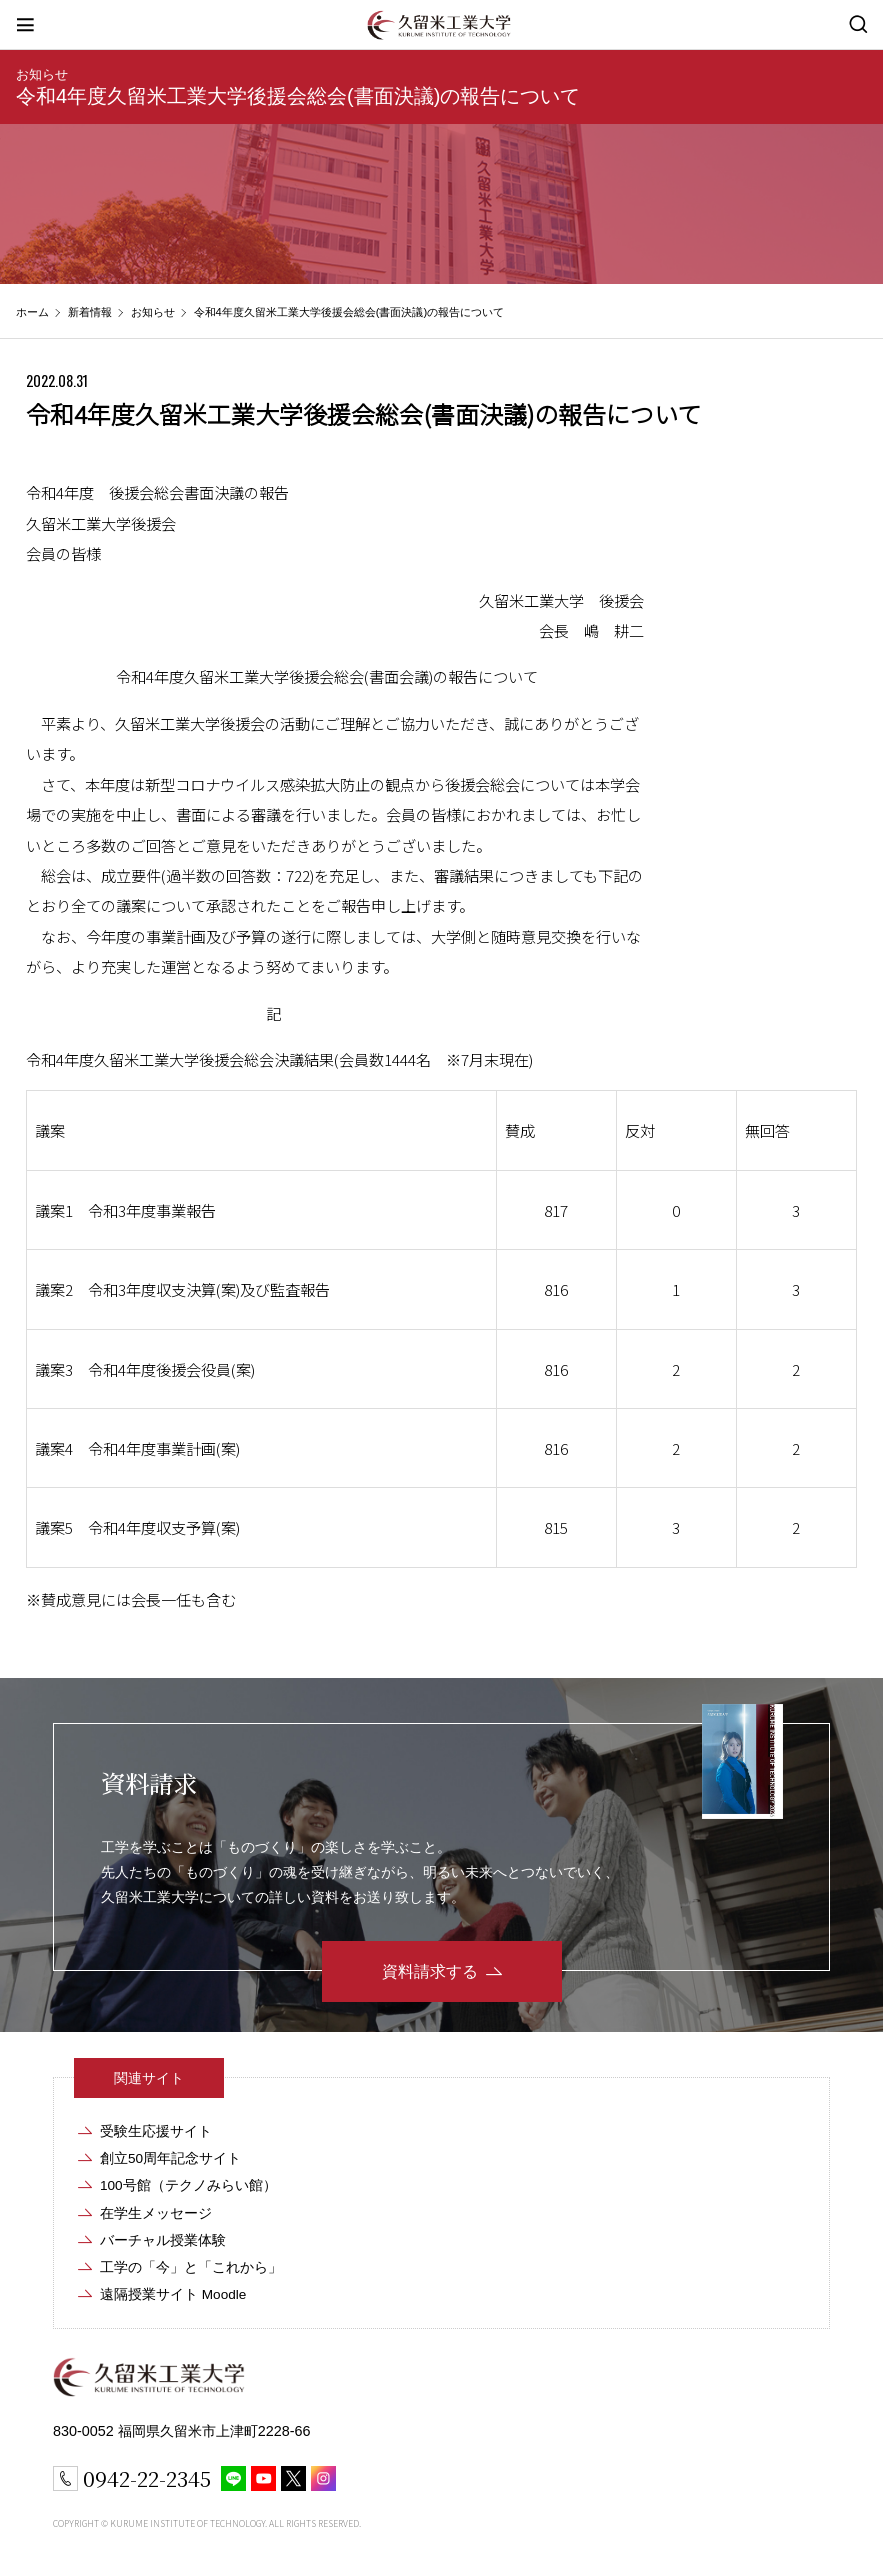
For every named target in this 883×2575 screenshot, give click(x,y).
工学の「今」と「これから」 (191, 2267)
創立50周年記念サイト (170, 2158)
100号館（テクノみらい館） (188, 2185)
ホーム (32, 312)
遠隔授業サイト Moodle (173, 2294)
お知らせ (42, 74)
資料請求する (430, 1971)
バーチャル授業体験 (163, 2240)
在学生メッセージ (156, 2213)
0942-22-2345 (147, 2478)
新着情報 (90, 312)
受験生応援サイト (156, 2131)
